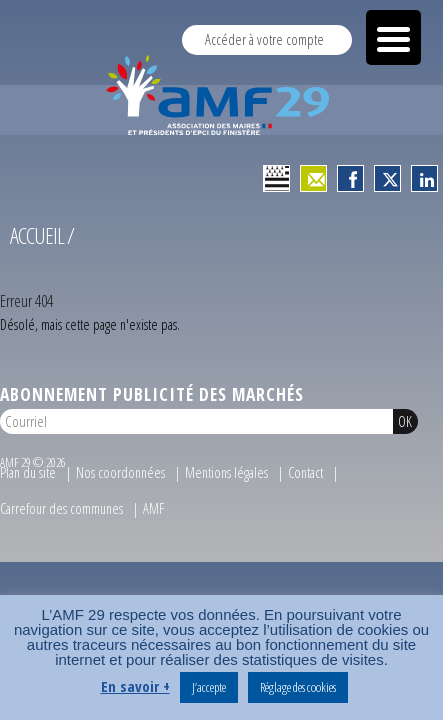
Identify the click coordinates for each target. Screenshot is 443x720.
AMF (153, 516)
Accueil (37, 243)
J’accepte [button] (209, 687)
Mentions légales (226, 480)
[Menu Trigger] (393, 37)
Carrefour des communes (61, 516)
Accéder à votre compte (264, 39)
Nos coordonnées (120, 480)
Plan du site (28, 480)
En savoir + (135, 686)
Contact (305, 480)
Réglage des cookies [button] (298, 687)
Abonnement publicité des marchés (152, 402)
